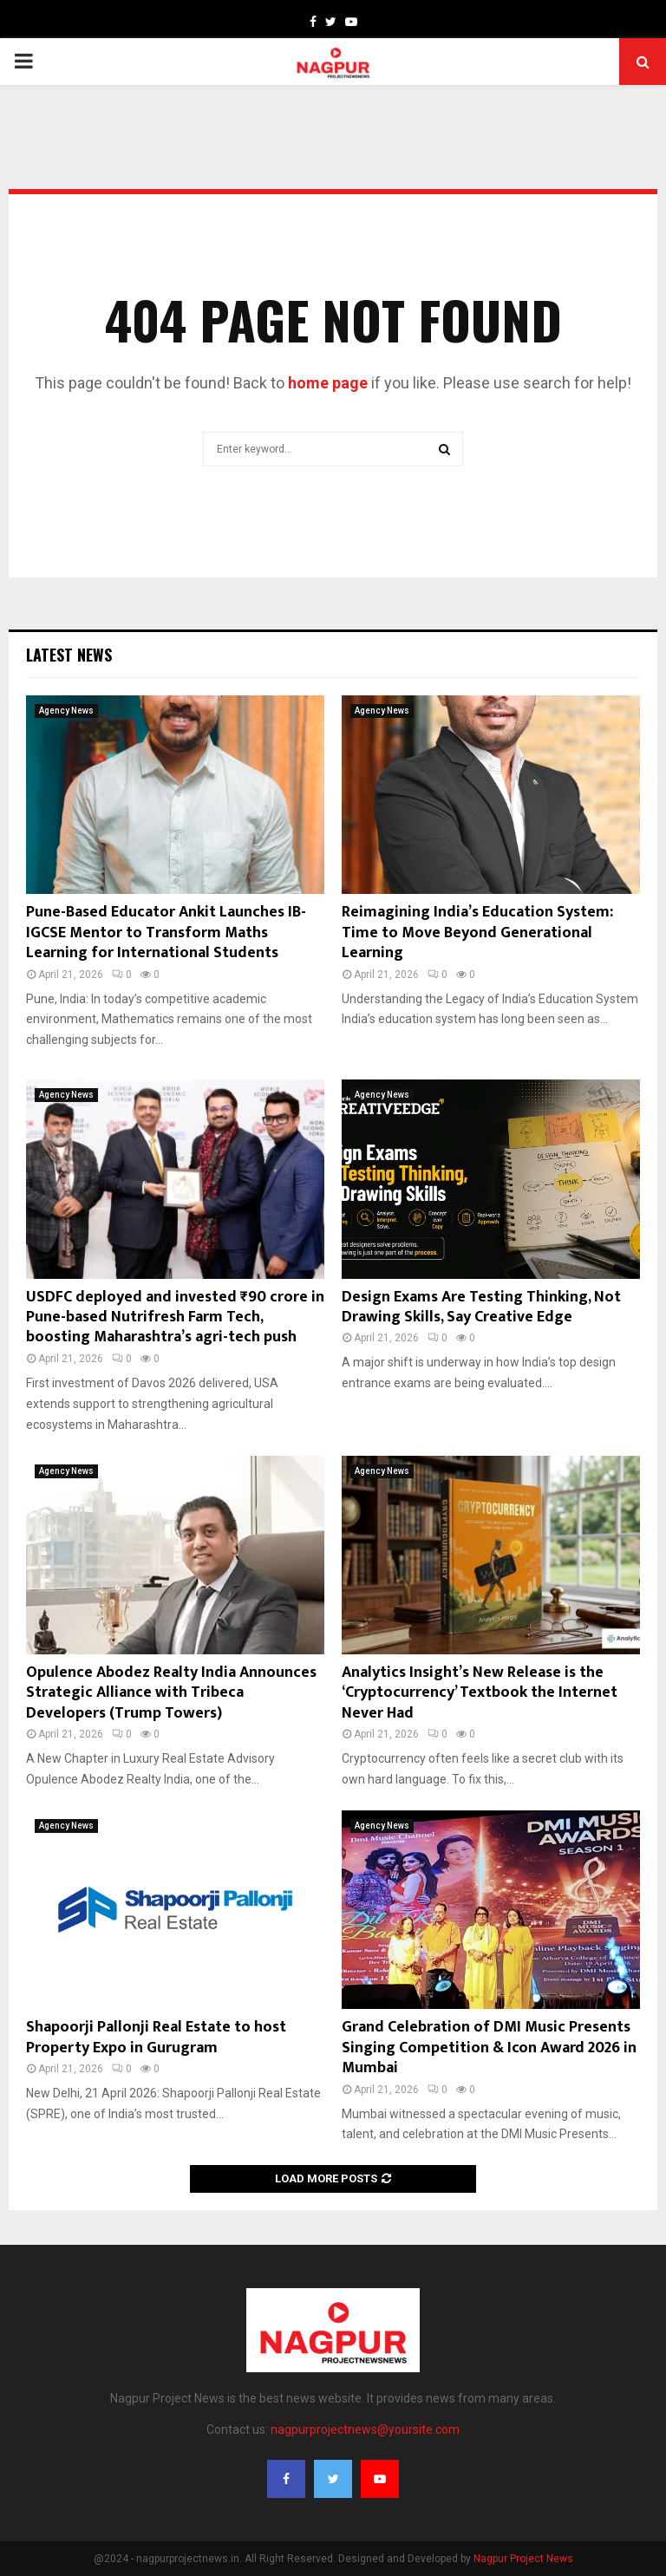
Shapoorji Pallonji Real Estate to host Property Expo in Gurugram (156, 2037)
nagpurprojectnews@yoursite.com (365, 2429)
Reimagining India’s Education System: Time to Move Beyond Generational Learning (477, 932)
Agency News (66, 710)
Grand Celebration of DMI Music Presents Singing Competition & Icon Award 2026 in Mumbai (489, 2047)
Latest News (69, 654)
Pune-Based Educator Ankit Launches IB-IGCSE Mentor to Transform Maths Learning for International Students (166, 932)
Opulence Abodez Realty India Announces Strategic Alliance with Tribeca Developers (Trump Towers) (171, 1693)
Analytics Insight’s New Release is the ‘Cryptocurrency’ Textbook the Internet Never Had (479, 1693)
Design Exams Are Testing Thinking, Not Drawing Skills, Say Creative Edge (481, 1307)
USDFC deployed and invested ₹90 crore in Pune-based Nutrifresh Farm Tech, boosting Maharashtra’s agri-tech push (175, 1317)
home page (328, 383)
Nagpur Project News (523, 2559)
